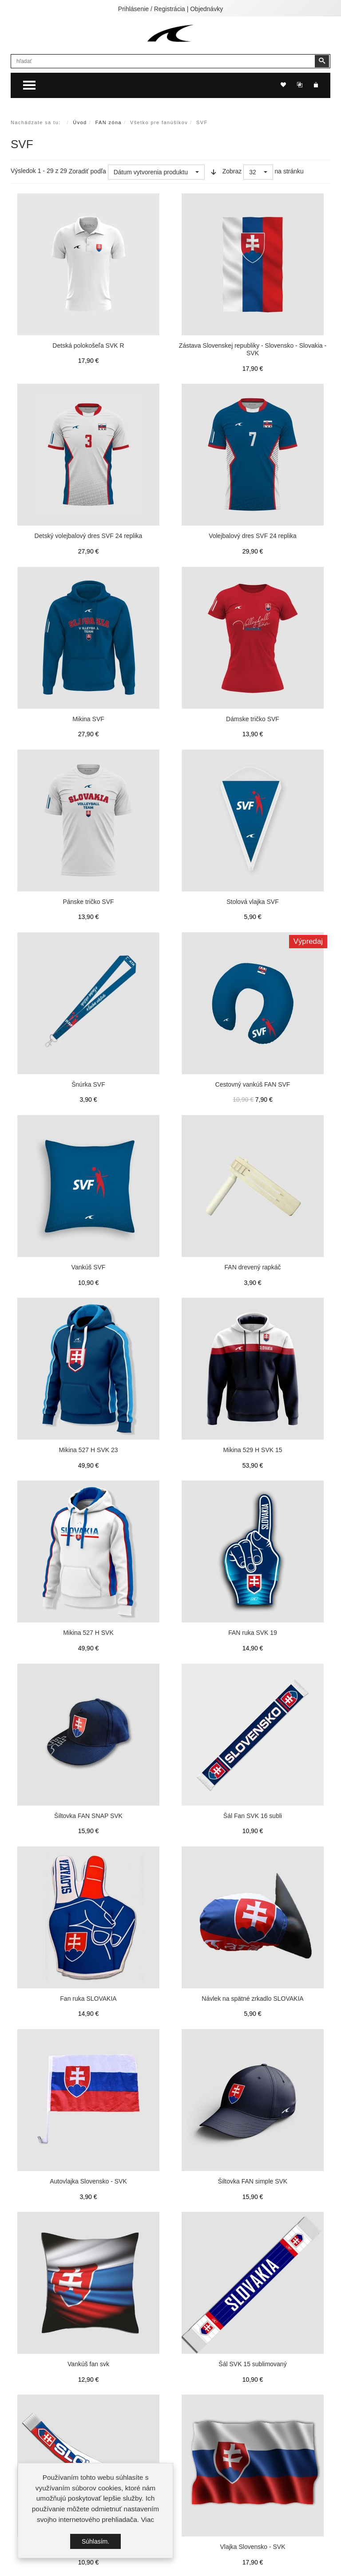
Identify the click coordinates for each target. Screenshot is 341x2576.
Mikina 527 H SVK (88, 1632)
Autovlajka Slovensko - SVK (88, 2181)
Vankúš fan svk (88, 2364)
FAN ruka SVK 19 (252, 1632)
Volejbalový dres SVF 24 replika (253, 535)
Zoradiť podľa (87, 171)
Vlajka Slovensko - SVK (252, 2546)
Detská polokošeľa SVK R (88, 345)
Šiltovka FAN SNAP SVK (88, 1815)
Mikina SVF (88, 719)
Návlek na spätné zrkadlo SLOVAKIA (252, 1998)
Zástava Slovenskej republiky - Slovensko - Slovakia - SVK (252, 349)
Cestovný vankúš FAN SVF (252, 1084)
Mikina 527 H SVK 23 (88, 1449)
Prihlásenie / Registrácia (151, 8)
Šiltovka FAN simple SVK (252, 2181)
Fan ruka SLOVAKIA (88, 1998)
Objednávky (206, 8)
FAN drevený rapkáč (253, 1267)
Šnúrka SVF (88, 1084)
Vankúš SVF (88, 1267)
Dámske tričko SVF (252, 719)
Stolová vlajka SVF (252, 901)
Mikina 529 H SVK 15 (252, 1449)
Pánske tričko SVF (88, 901)
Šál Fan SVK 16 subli (252, 1815)
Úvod (80, 122)
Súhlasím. (95, 2541)
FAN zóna (108, 122)
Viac (147, 2519)
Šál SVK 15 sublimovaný (252, 2364)
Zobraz (232, 171)
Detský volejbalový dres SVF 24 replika (89, 535)
